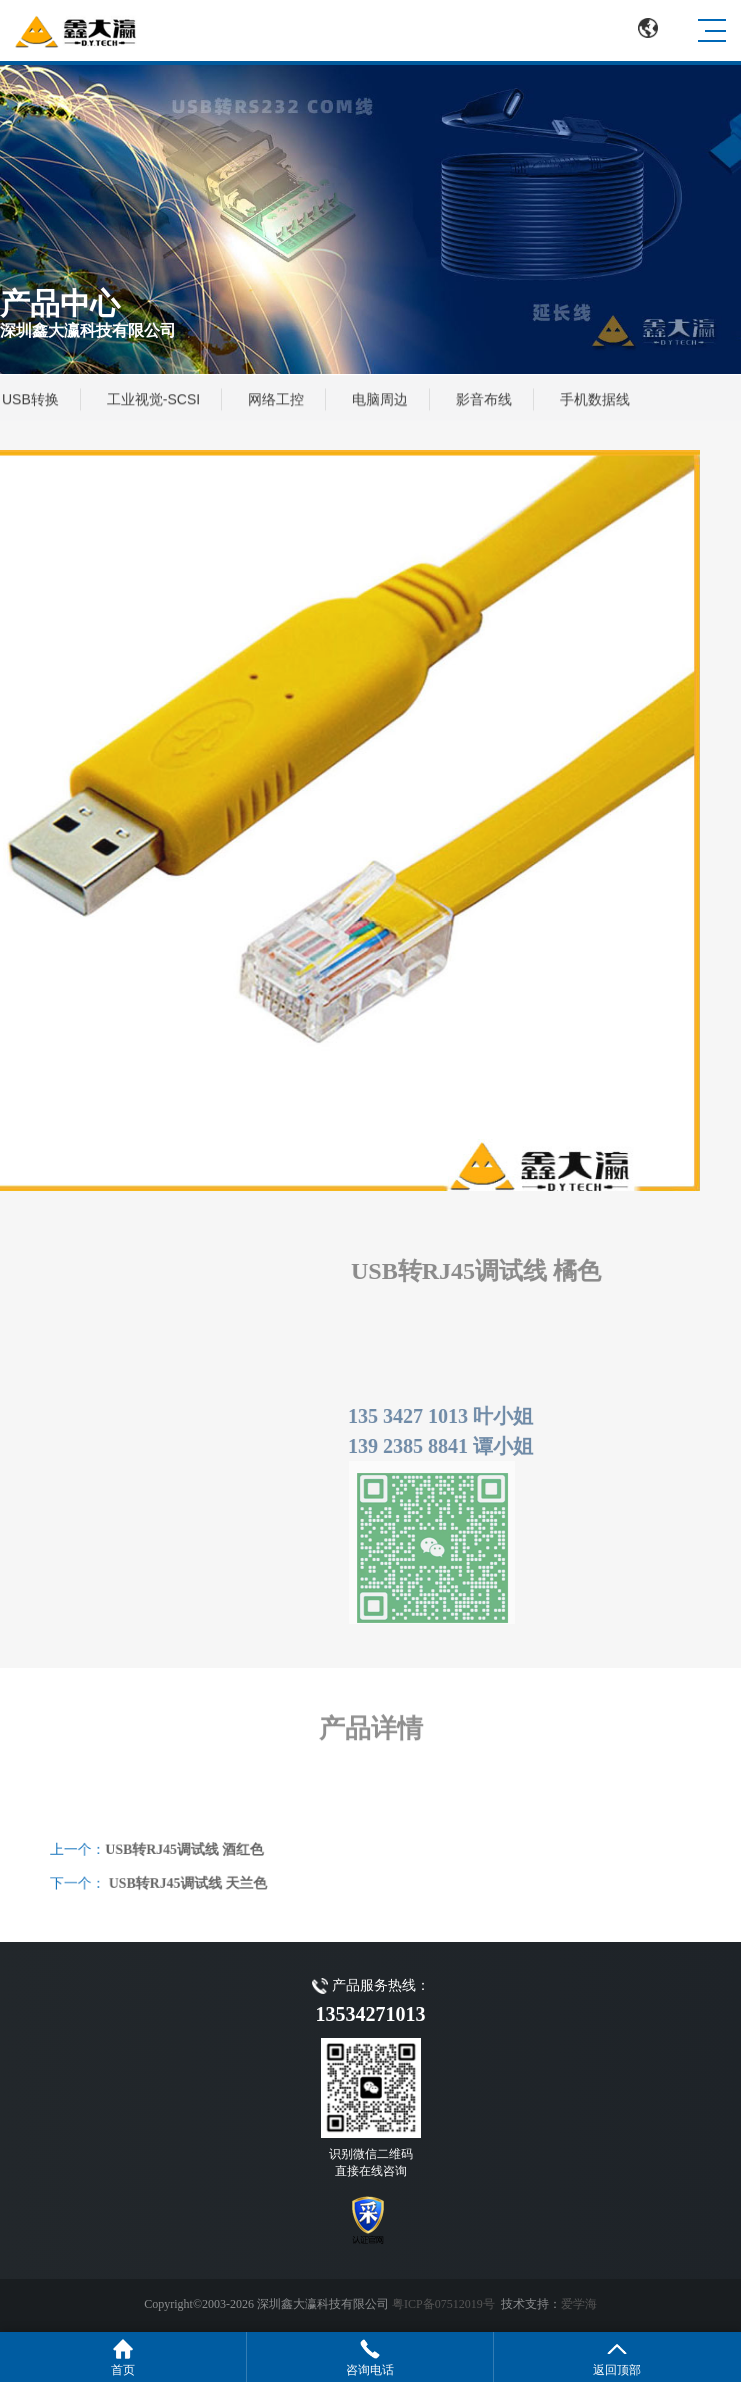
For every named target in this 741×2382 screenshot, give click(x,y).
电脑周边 (380, 400)
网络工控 (276, 400)
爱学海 (579, 2304)
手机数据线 (595, 400)
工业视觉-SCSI (153, 400)
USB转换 (30, 400)
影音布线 (484, 400)
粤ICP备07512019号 (443, 2304)
